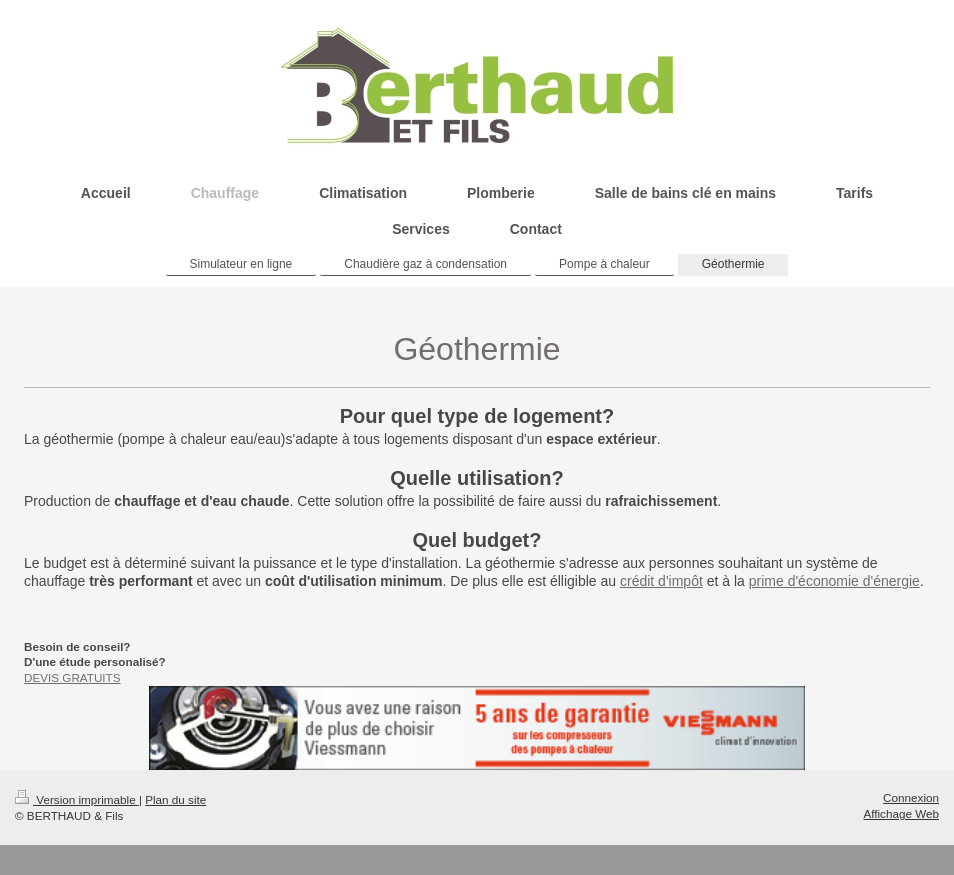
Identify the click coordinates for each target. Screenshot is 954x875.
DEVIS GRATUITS (72, 677)
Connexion (911, 797)
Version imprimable (77, 799)
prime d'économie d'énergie (834, 581)
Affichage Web (901, 813)
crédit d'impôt (661, 581)
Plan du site (175, 799)
